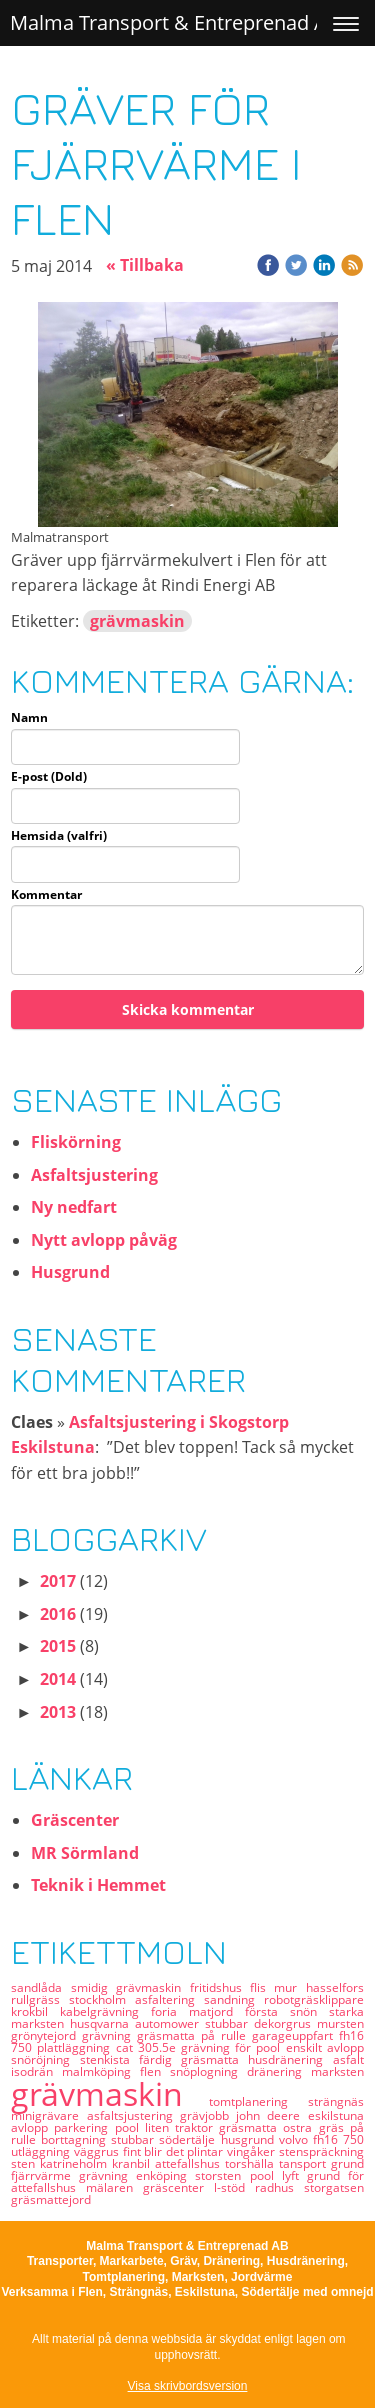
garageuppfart (295, 2035)
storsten (222, 2175)
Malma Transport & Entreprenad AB (175, 22)
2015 (58, 1646)
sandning (234, 1999)
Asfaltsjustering (94, 1175)
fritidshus (220, 1987)
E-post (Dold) (49, 777)
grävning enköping (137, 2175)
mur (289, 1987)
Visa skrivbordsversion (188, 2386)
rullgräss (40, 1999)
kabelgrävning (105, 2011)
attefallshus (190, 2163)
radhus (279, 2187)
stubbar (229, 2023)
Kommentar (46, 895)
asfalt (348, 2059)
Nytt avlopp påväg (104, 1240)
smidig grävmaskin (130, 1987)
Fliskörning (76, 1142)
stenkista (109, 2059)
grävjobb (208, 2115)
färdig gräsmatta (194, 2059)
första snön (287, 2011)
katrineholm (76, 2163)
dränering (279, 2071)
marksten (337, 2071)
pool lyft (278, 2175)
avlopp (32, 2127)
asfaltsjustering (133, 2115)
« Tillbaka (145, 265)
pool (130, 2127)
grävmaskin (137, 621)
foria (170, 2011)
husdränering (290, 2059)
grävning (109, 2035)
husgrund (250, 2139)
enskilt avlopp (325, 2047)
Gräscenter (75, 1820)
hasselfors (335, 1987)
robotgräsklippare (314, 1999)
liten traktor (182, 2127)
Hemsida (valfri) (59, 836)
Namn (29, 718)
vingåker (253, 2151)
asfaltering (169, 1999)
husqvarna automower (137, 2023)
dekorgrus (285, 2023)
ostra (300, 2127)
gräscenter (178, 2187)
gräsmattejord (51, 2199)
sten (25, 2163)
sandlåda (40, 1987)
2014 (58, 1679)
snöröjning (45, 2059)
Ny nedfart (74, 1207)
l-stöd (234, 2187)
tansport (305, 2163)
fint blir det (155, 2151)
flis (262, 1987)
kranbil (133, 2163)
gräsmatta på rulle (194, 2035)
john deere (272, 2115)
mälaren (114, 2187)
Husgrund (70, 1272)
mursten (340, 2023)
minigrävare (48, 2115)
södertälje (189, 2139)
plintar (207, 2151)
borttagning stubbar (100, 2139)
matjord (217, 2011)
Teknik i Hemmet (98, 1885)
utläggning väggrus (66, 2151)
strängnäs (336, 2101)
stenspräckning (321, 2151)
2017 (58, 1581)
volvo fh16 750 (321, 2139)
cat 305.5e (148, 2047)
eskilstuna (336, 2115)
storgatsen (334, 2187)
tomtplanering (258, 2101)
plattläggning (76, 2047)
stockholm (102, 1999)
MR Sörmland (85, 1853)
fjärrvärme (45, 2175)
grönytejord (46, 2035)
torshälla (252, 2163)
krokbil (35, 2011)
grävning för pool (233, 2047)
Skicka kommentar (188, 1009)
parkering (84, 2127)
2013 (58, 1712)
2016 (58, 1614)
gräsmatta (251, 2127)
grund (347, 2163)
